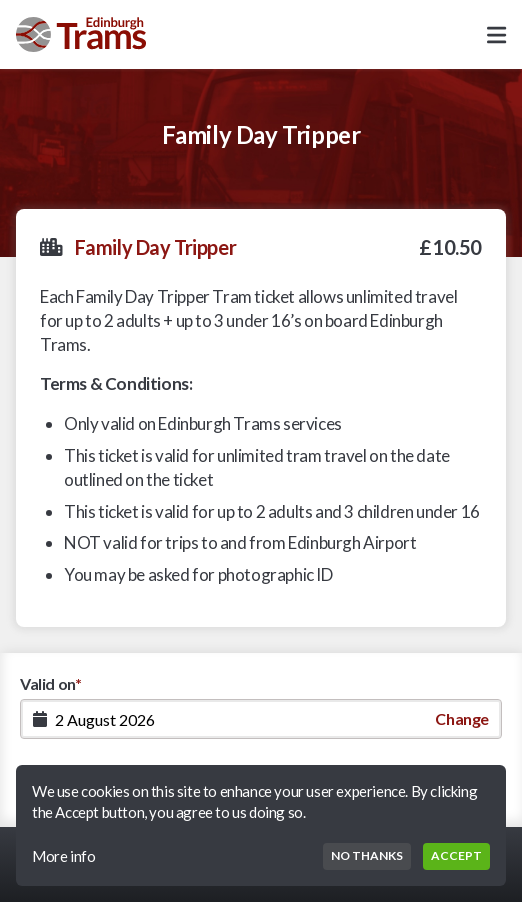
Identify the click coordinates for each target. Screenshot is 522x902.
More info (63, 856)
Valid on (50, 683)
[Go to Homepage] (81, 34)
